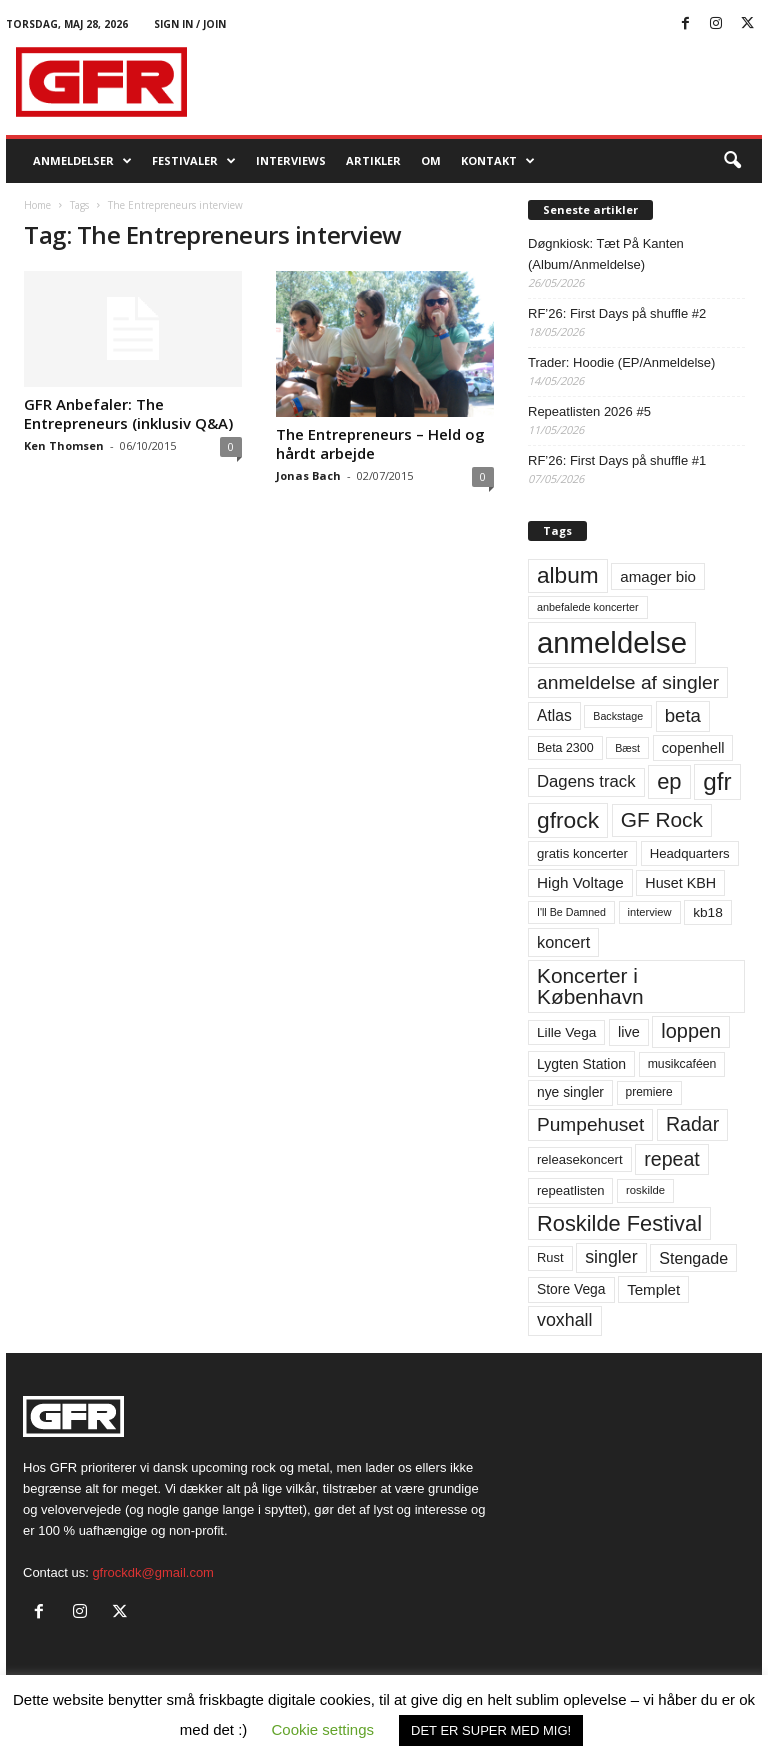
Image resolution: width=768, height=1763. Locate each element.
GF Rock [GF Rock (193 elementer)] (662, 819)
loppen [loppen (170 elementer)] (691, 1031)
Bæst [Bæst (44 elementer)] (627, 748)
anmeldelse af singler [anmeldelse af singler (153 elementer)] (628, 682)
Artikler (373, 160)
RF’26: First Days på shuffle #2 (617, 313)
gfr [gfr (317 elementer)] (717, 781)
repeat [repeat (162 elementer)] (672, 1159)
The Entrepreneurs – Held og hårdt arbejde (380, 443)
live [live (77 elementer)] (629, 1032)
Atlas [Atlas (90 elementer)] (554, 715)
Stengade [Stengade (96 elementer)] (693, 1258)
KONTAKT (498, 161)
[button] (732, 161)
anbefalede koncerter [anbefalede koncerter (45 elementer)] (588, 607)
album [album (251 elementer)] (568, 575)
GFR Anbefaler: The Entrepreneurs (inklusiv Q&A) (128, 413)
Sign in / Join (190, 24)
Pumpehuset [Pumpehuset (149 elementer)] (590, 1124)
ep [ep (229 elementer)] (669, 781)
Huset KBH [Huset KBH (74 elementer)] (680, 883)
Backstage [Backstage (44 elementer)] (618, 716)
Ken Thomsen (64, 445)
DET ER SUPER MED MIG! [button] (491, 1730)
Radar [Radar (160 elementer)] (692, 1124)
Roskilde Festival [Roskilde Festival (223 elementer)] (619, 1223)
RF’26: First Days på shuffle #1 (617, 460)
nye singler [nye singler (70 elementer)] (570, 1092)
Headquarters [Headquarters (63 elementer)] (690, 853)
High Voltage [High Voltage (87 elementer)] (580, 882)
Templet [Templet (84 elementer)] (653, 1289)
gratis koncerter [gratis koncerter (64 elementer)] (582, 853)
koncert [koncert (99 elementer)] (563, 942)
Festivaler (194, 161)
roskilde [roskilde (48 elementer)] (645, 1190)
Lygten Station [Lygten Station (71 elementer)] (581, 1064)
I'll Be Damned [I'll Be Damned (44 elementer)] (571, 912)
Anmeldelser (82, 161)
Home (37, 205)
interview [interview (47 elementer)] (650, 912)
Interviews (291, 160)
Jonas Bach (308, 475)
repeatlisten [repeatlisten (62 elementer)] (570, 1190)
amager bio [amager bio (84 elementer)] (658, 576)
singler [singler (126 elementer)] (611, 1257)
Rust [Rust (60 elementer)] (550, 1257)
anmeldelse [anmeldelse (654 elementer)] (612, 642)
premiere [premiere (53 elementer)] (649, 1092)
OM (431, 160)
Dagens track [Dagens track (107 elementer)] (586, 781)
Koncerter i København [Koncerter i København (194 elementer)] (590, 986)
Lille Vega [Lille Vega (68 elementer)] (566, 1032)
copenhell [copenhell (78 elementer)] (693, 748)
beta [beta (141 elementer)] (683, 715)
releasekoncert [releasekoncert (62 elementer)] (580, 1159)
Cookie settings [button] (323, 1729)
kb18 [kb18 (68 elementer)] (708, 912)
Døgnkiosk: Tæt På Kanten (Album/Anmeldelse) (606, 254)
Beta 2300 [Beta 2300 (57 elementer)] (565, 748)
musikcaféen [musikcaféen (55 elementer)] (682, 1064)
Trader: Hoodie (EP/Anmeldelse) (621, 362)
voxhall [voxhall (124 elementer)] (565, 1320)
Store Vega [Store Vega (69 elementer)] (571, 1289)
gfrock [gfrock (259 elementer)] (568, 820)
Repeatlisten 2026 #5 (589, 411)
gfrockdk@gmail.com (153, 1572)
